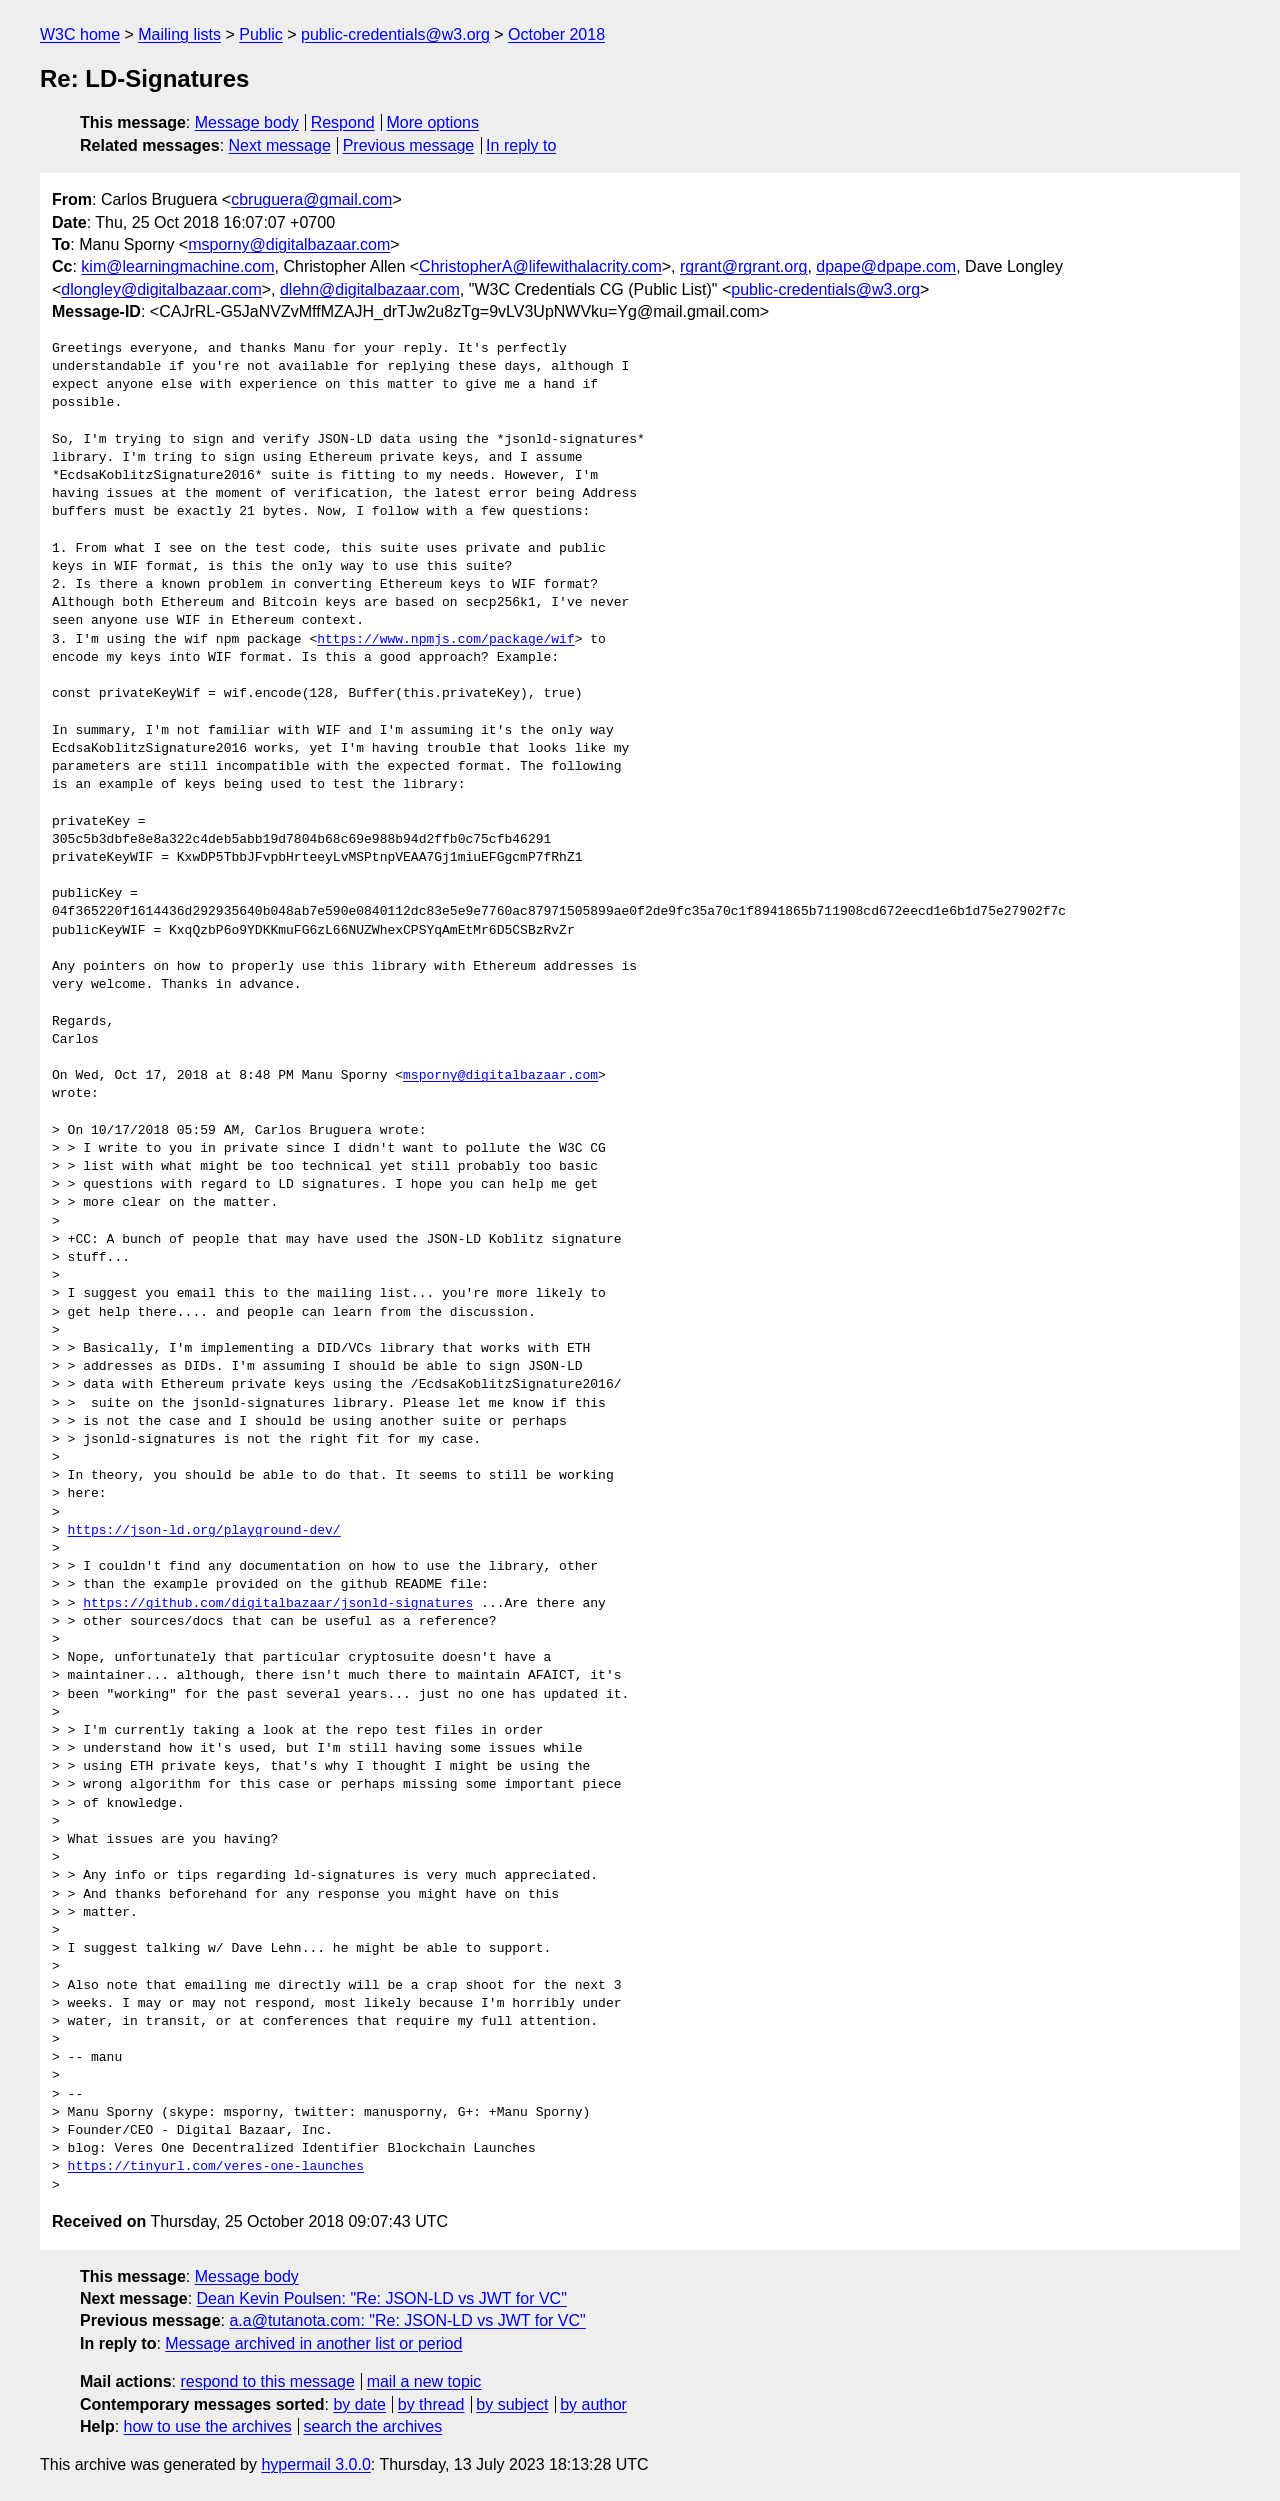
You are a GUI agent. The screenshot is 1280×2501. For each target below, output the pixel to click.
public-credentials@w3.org (395, 34)
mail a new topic (424, 2381)
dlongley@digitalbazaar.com (161, 289)
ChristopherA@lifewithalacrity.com (540, 266)
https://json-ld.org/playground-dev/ (204, 1531)
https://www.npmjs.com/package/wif (445, 640)
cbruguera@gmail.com (311, 199)
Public (261, 34)
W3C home (80, 34)
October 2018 (556, 34)
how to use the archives (208, 2426)
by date (359, 2404)
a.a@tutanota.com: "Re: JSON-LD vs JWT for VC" (407, 2320)
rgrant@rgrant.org (743, 266)
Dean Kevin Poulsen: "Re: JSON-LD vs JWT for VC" (382, 2298)
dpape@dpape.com (886, 266)
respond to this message (267, 2381)
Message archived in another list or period (313, 2343)
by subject (512, 2404)
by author (593, 2404)
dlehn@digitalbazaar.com (370, 289)
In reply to (521, 145)
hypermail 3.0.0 (315, 2464)
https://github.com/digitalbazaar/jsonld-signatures (278, 1604)
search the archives (373, 2426)
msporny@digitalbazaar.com (289, 244)
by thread (431, 2404)
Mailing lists (179, 34)
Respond (343, 122)
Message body (247, 122)
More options (433, 122)
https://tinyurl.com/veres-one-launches (216, 2167)
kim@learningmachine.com (177, 266)
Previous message (409, 145)
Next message (280, 145)
